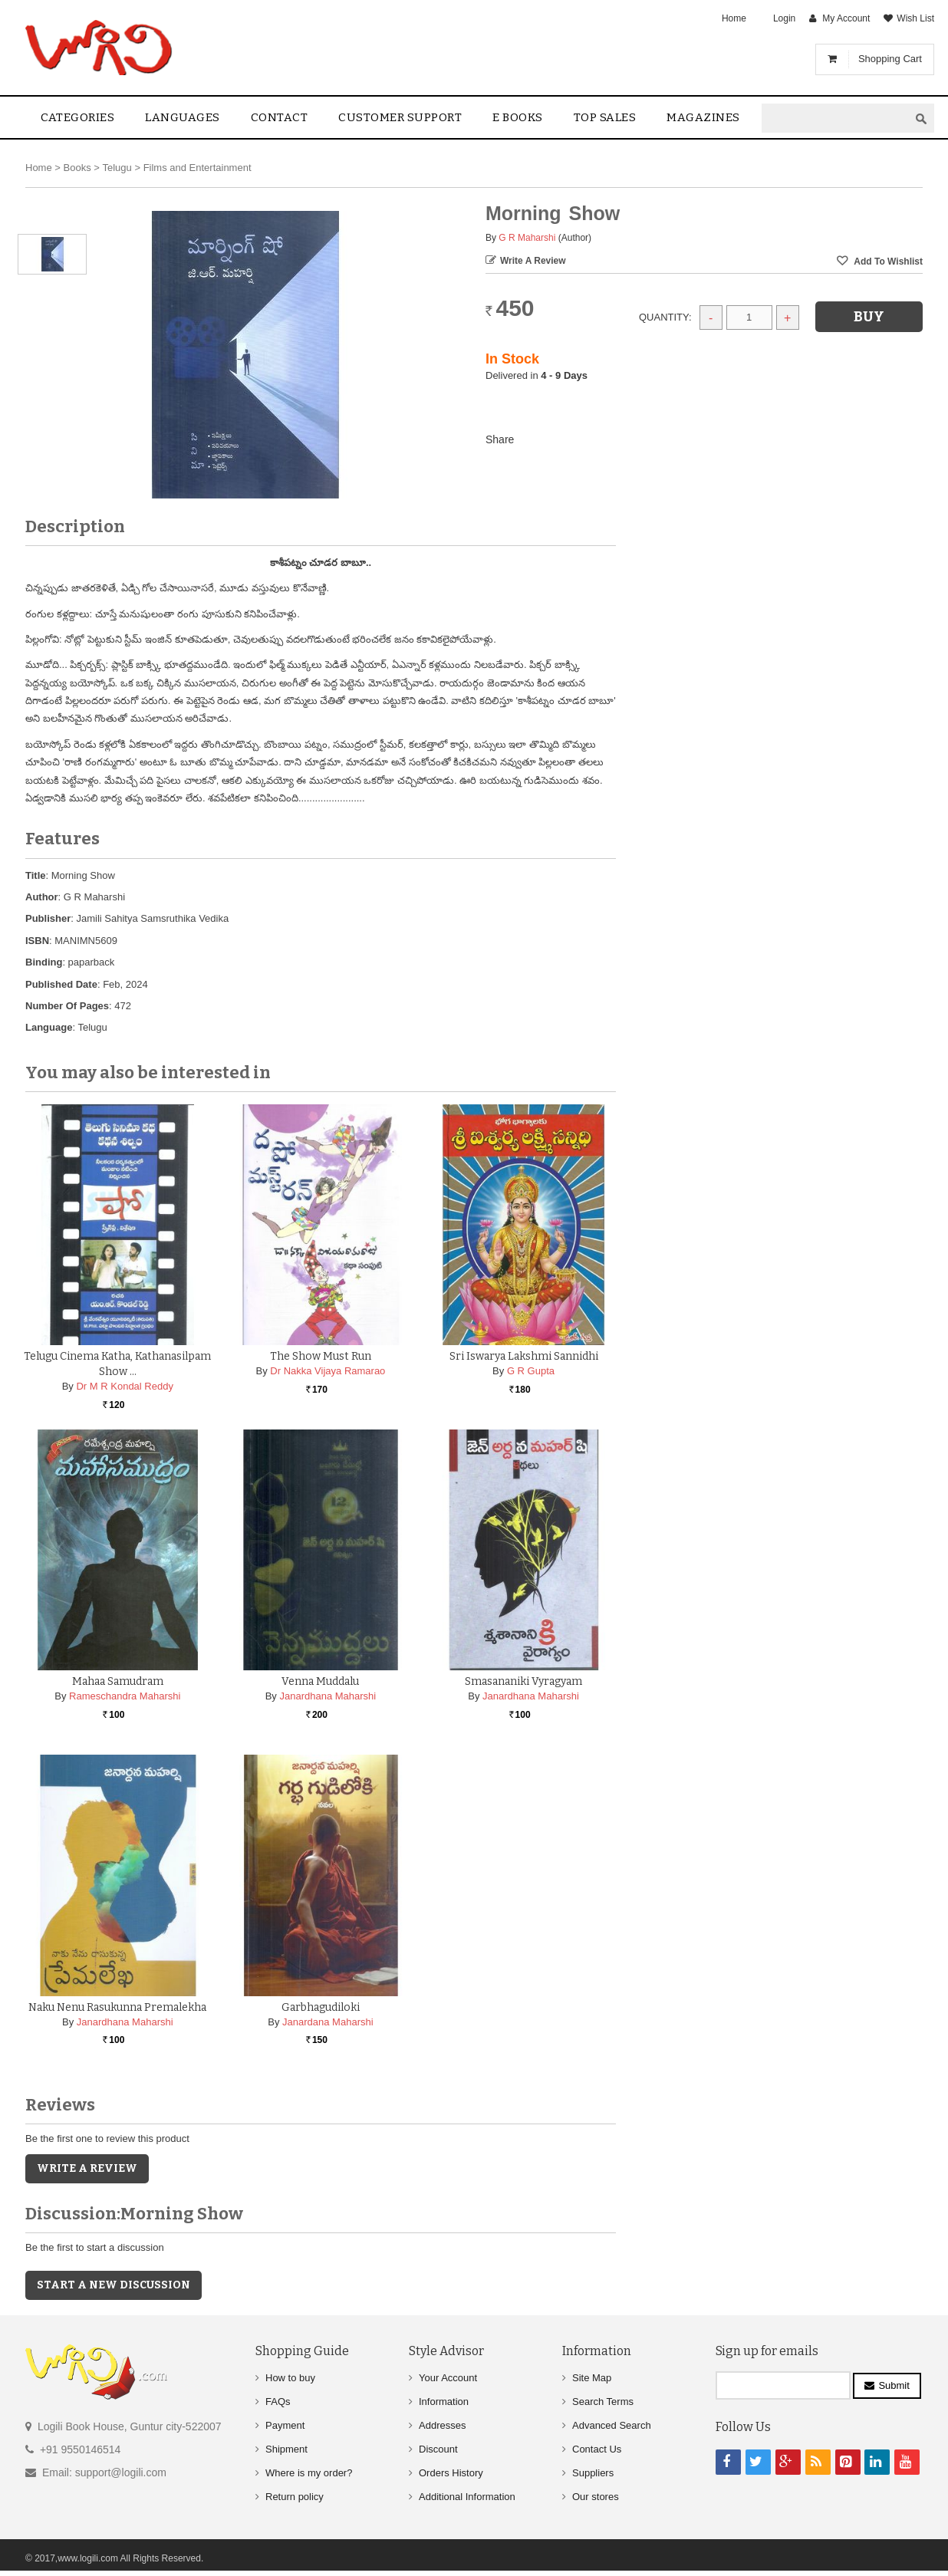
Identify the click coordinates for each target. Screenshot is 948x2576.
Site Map (591, 2378)
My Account (846, 18)
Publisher (48, 918)
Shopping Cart (890, 58)
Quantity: (665, 317)
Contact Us (596, 2449)
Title (35, 875)
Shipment (286, 2449)
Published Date (61, 984)
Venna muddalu (320, 1681)
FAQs (278, 2401)
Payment (284, 2425)
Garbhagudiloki (320, 2007)
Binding (43, 962)
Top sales (605, 117)
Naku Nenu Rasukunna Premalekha (117, 2007)
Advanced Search (611, 2425)
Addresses (442, 2425)
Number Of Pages (67, 1006)
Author (41, 897)
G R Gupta (531, 1371)
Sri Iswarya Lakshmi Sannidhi (523, 1356)
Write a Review (533, 260)
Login (784, 18)
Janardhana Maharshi (327, 1696)
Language (48, 1027)
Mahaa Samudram (117, 1681)
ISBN (37, 940)
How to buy (290, 2378)
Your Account (448, 2378)
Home (734, 18)
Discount (438, 2449)
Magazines (703, 117)
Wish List (915, 18)
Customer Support (400, 117)
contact (279, 117)
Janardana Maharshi (328, 2022)
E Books (517, 117)
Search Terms (603, 2401)
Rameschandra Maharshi (124, 1696)
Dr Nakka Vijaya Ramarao (327, 1371)
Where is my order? (308, 2473)
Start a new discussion (113, 2284)
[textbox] (835, 118)
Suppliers (593, 2473)
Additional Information (467, 2496)
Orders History (451, 2473)
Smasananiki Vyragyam (523, 1681)
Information (444, 2401)
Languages (182, 117)
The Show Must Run (320, 1356)
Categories (77, 117)
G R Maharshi (527, 237)
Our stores (595, 2496)
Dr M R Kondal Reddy (124, 1386)
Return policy (294, 2496)
